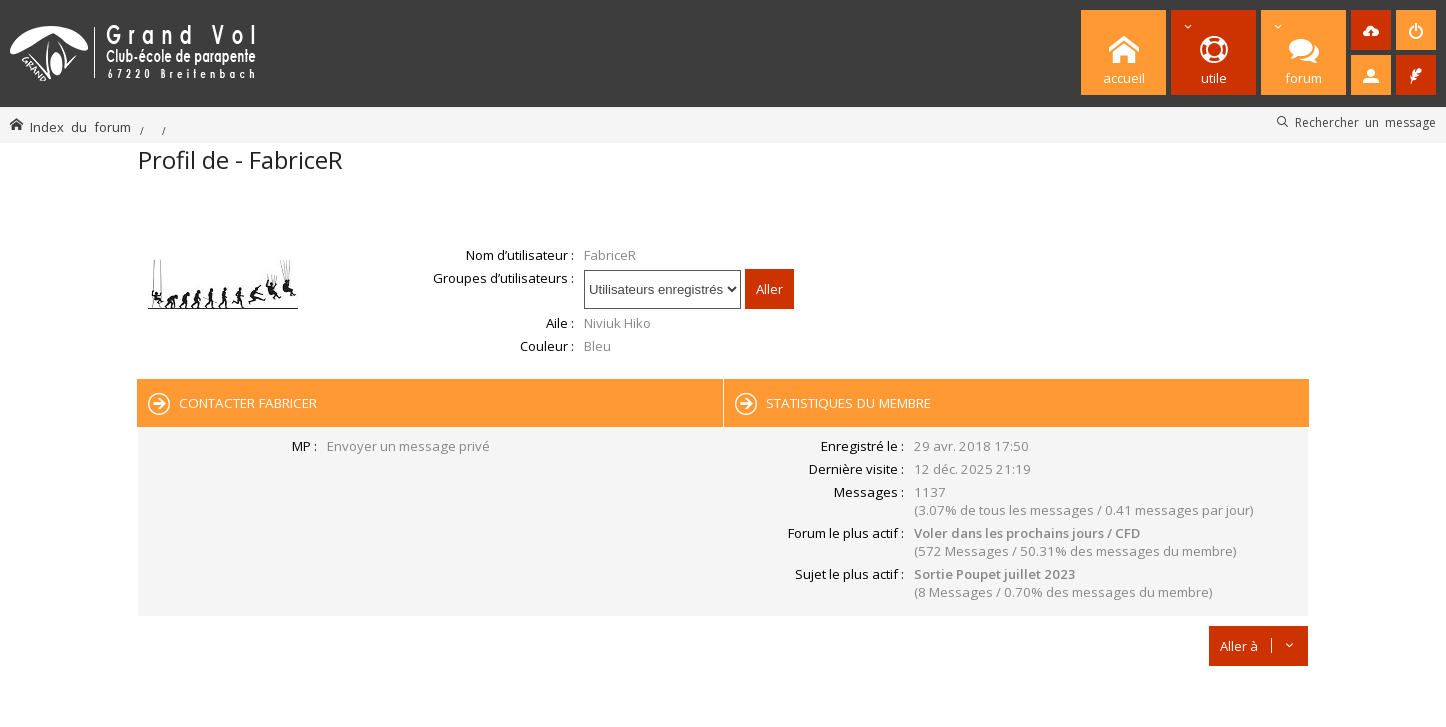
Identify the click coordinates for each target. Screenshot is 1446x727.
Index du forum (80, 126)
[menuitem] (1371, 30)
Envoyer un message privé (408, 446)
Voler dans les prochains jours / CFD (1027, 533)
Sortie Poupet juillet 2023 (995, 574)
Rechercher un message (1365, 122)
